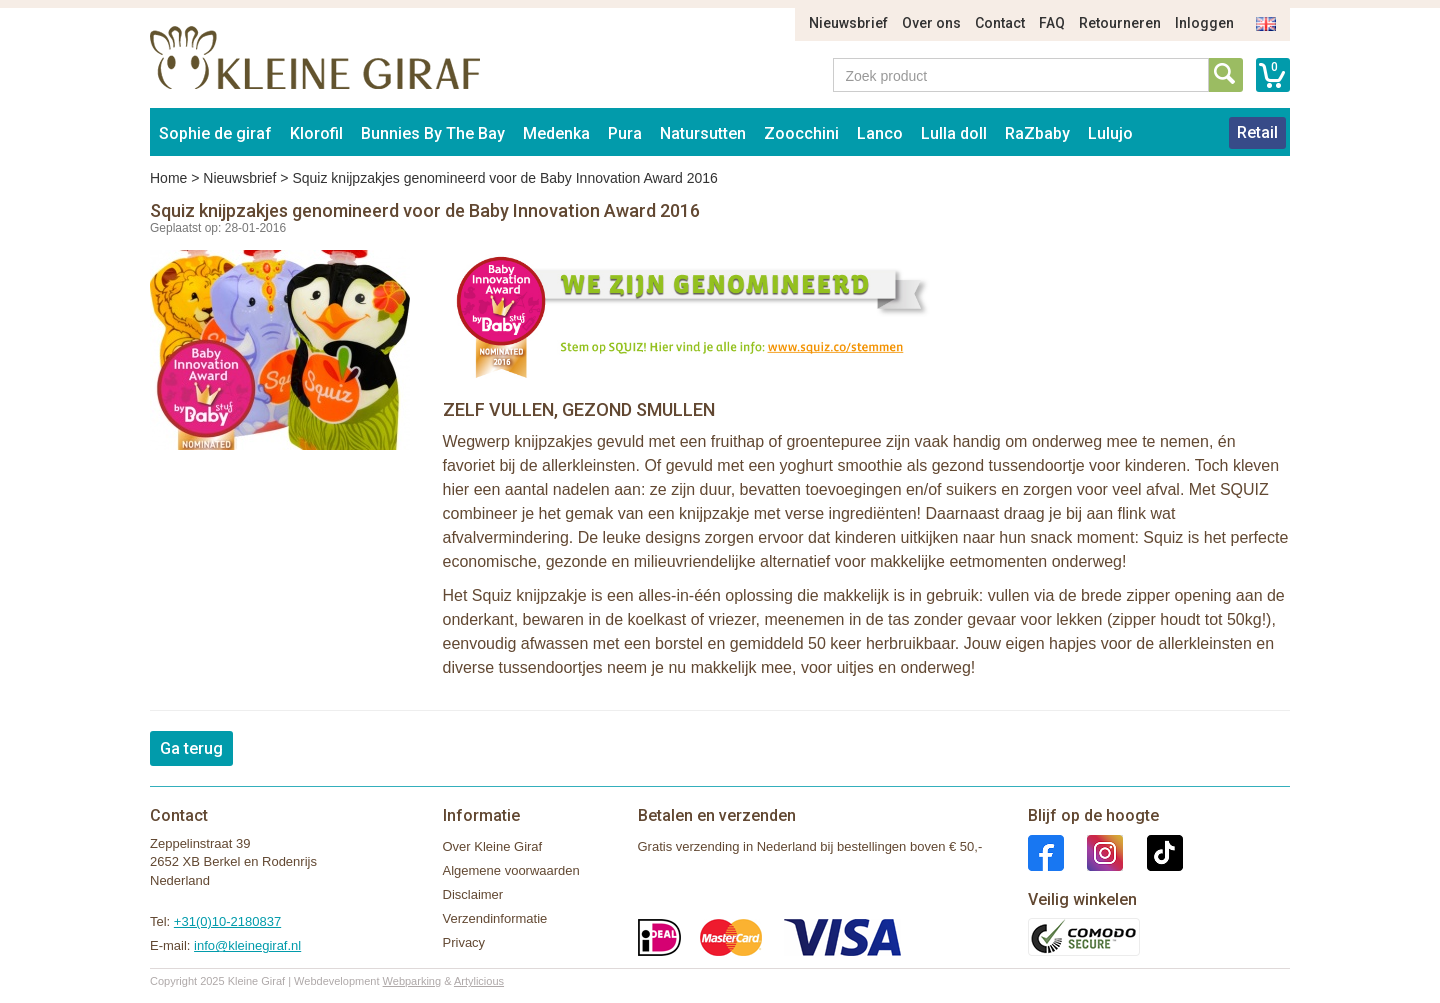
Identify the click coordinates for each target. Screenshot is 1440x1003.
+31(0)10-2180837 (227, 921)
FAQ (1052, 23)
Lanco (880, 133)
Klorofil (316, 133)
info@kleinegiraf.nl (247, 945)
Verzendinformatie (495, 918)
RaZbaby (1037, 133)
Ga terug (191, 748)
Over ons (931, 23)
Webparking (412, 981)
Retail (1257, 132)
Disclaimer (473, 894)
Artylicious (479, 981)
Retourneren (1120, 23)
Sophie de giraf (215, 133)
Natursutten (703, 133)
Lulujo (1110, 133)
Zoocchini (801, 133)
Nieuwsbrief (848, 23)
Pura (625, 133)
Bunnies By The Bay (433, 133)
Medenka (556, 133)
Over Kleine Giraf (493, 846)
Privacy (464, 942)
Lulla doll (954, 133)
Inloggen (1204, 23)
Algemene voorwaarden (511, 870)
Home (168, 178)
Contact (1000, 23)
